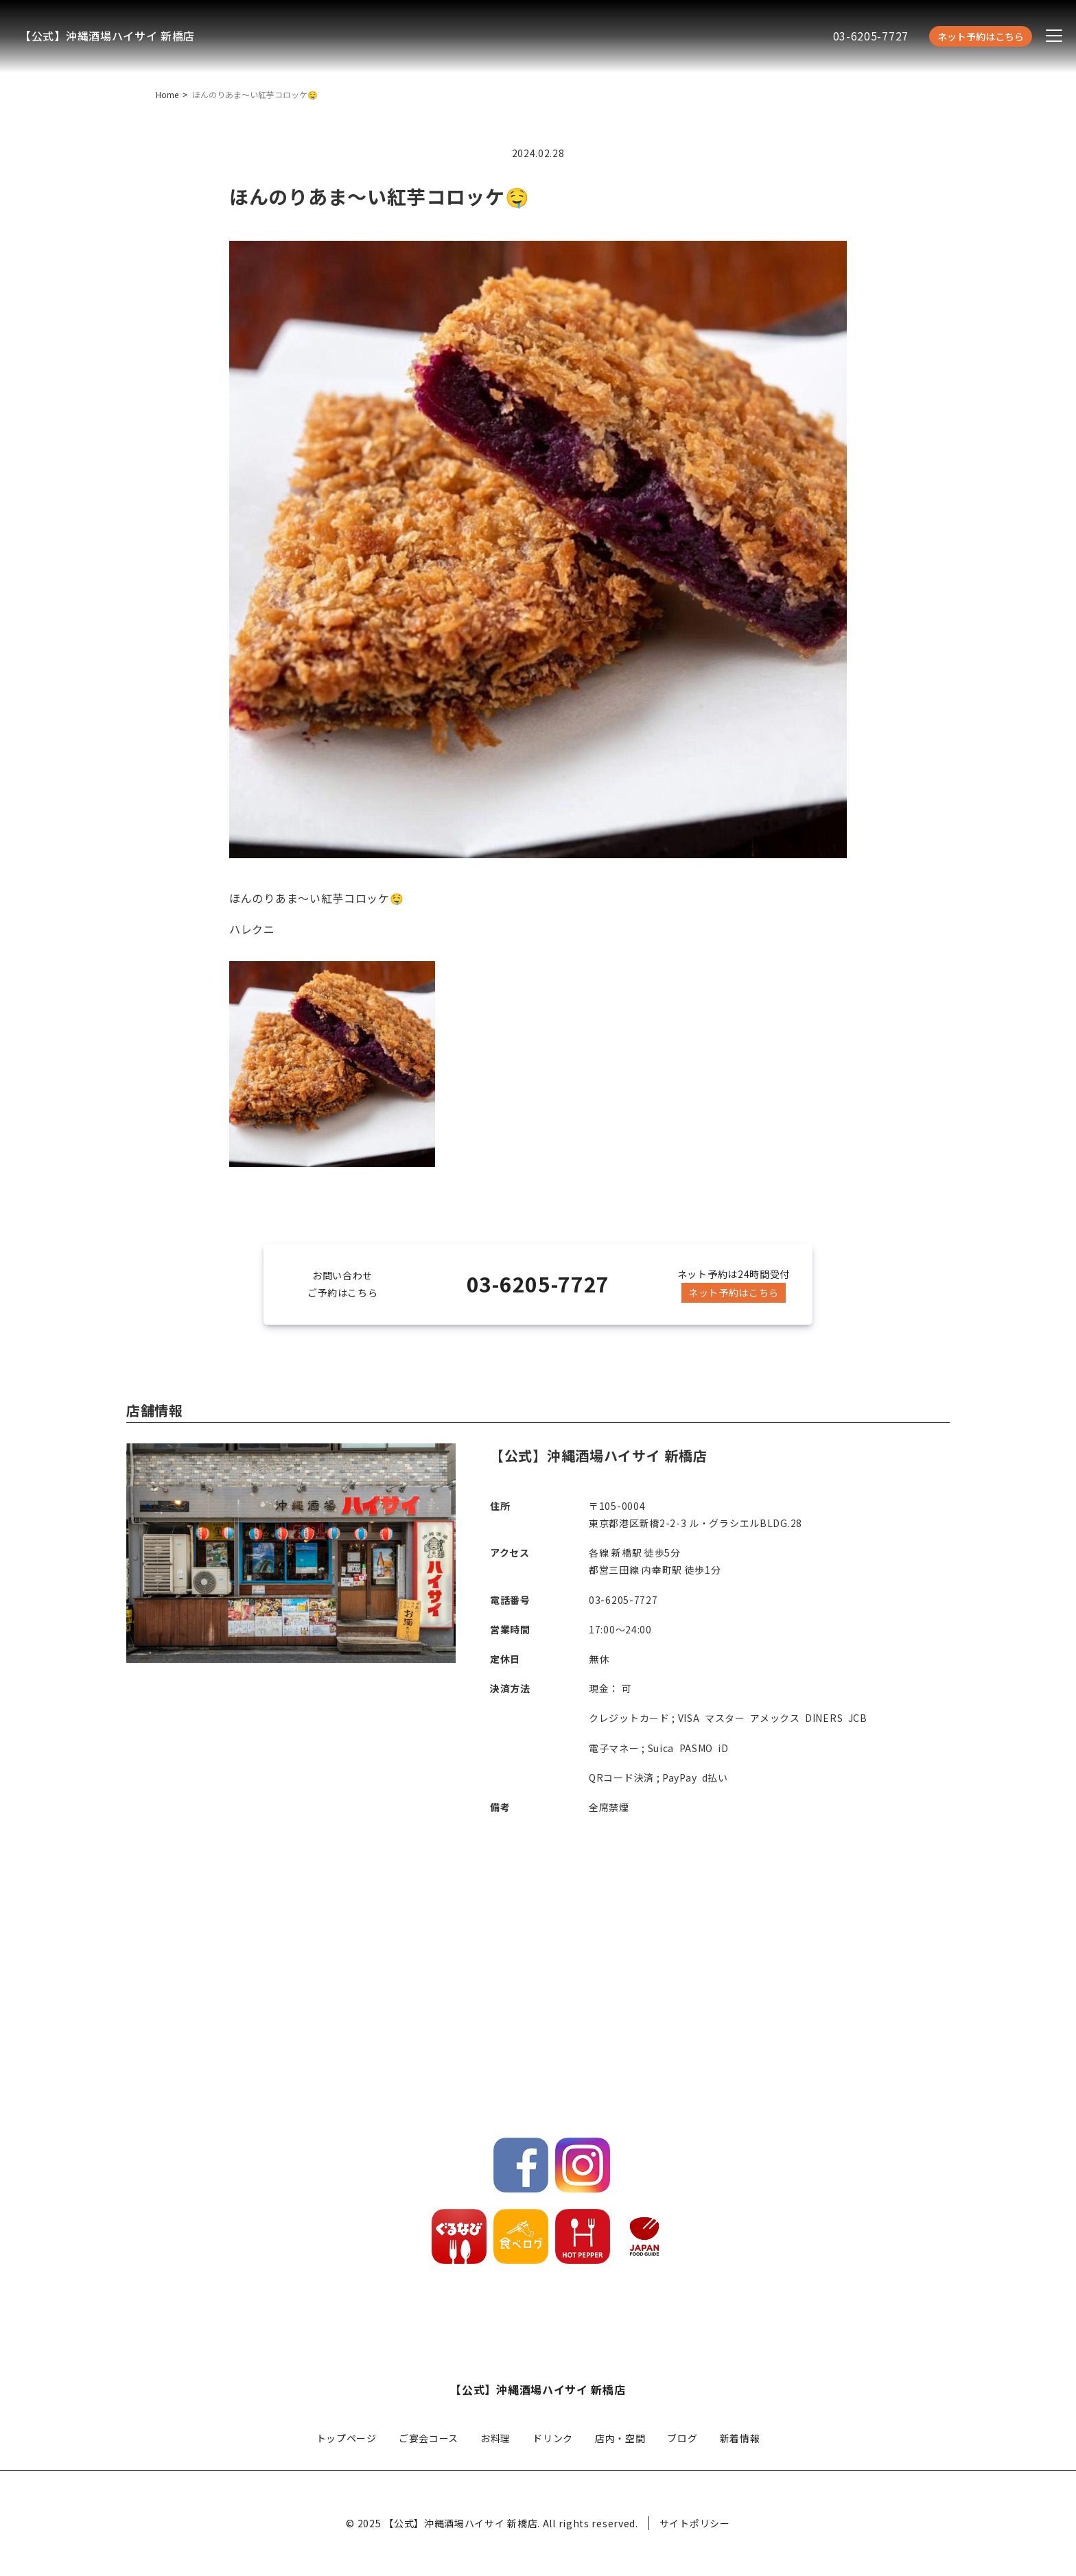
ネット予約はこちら (980, 36)
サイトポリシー (694, 2523)
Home (167, 94)
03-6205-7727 (871, 35)
